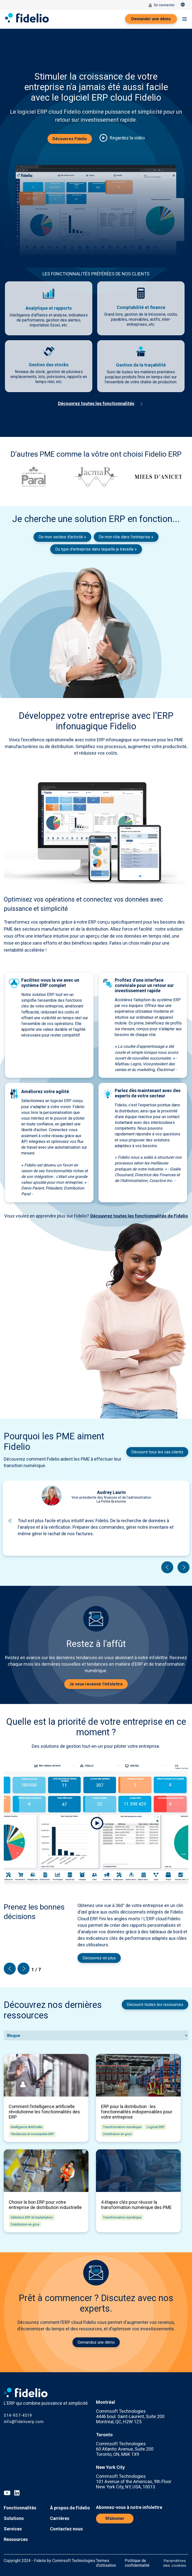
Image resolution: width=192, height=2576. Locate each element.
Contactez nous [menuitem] (66, 2528)
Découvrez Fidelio (69, 138)
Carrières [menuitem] (59, 2518)
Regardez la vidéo (122, 138)
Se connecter (161, 5)
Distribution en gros (117, 2134)
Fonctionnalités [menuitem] (20, 2507)
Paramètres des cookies (174, 2563)
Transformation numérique (122, 2127)
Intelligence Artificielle (26, 2127)
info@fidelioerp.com (24, 2421)
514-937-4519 (18, 2415)
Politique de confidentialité (137, 2563)
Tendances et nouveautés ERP (32, 2134)
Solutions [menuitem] (14, 2518)
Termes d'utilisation (106, 2563)
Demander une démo (151, 19)
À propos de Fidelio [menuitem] (70, 2507)
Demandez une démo (96, 2342)
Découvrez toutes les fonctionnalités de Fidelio (139, 1216)
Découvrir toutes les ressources (155, 2004)
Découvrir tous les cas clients (157, 1452)
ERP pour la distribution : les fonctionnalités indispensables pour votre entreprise (136, 2112)
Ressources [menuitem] (16, 2539)
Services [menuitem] (13, 2528)
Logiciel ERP (155, 2127)
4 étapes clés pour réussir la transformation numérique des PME (136, 2204)
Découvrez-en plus (99, 1958)
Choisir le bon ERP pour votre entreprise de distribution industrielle (45, 2204)
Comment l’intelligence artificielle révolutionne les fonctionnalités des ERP (44, 2112)
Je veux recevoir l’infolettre (96, 1684)
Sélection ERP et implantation (32, 2217)
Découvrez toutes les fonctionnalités (96, 403)
